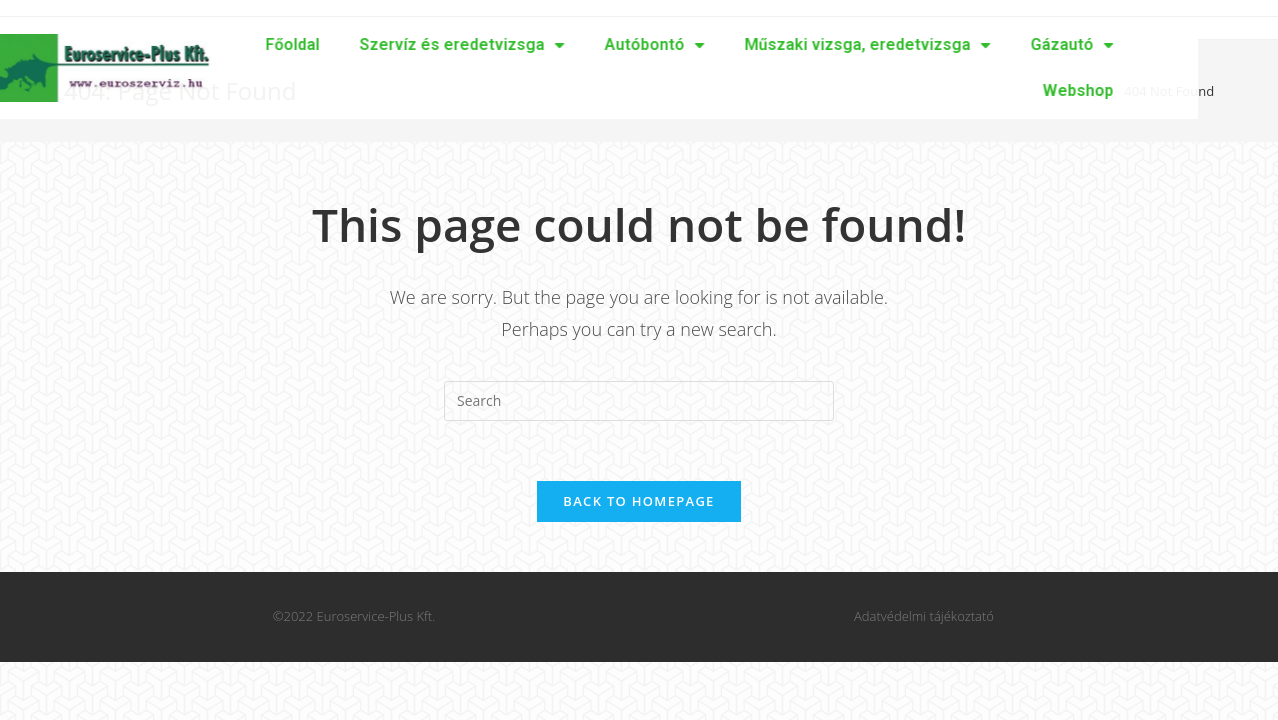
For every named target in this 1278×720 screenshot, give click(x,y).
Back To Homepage (638, 501)
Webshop (998, 90)
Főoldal (213, 44)
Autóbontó (575, 45)
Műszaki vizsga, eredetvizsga (788, 45)
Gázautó (992, 45)
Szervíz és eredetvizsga (382, 45)
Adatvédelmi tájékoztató (924, 616)
